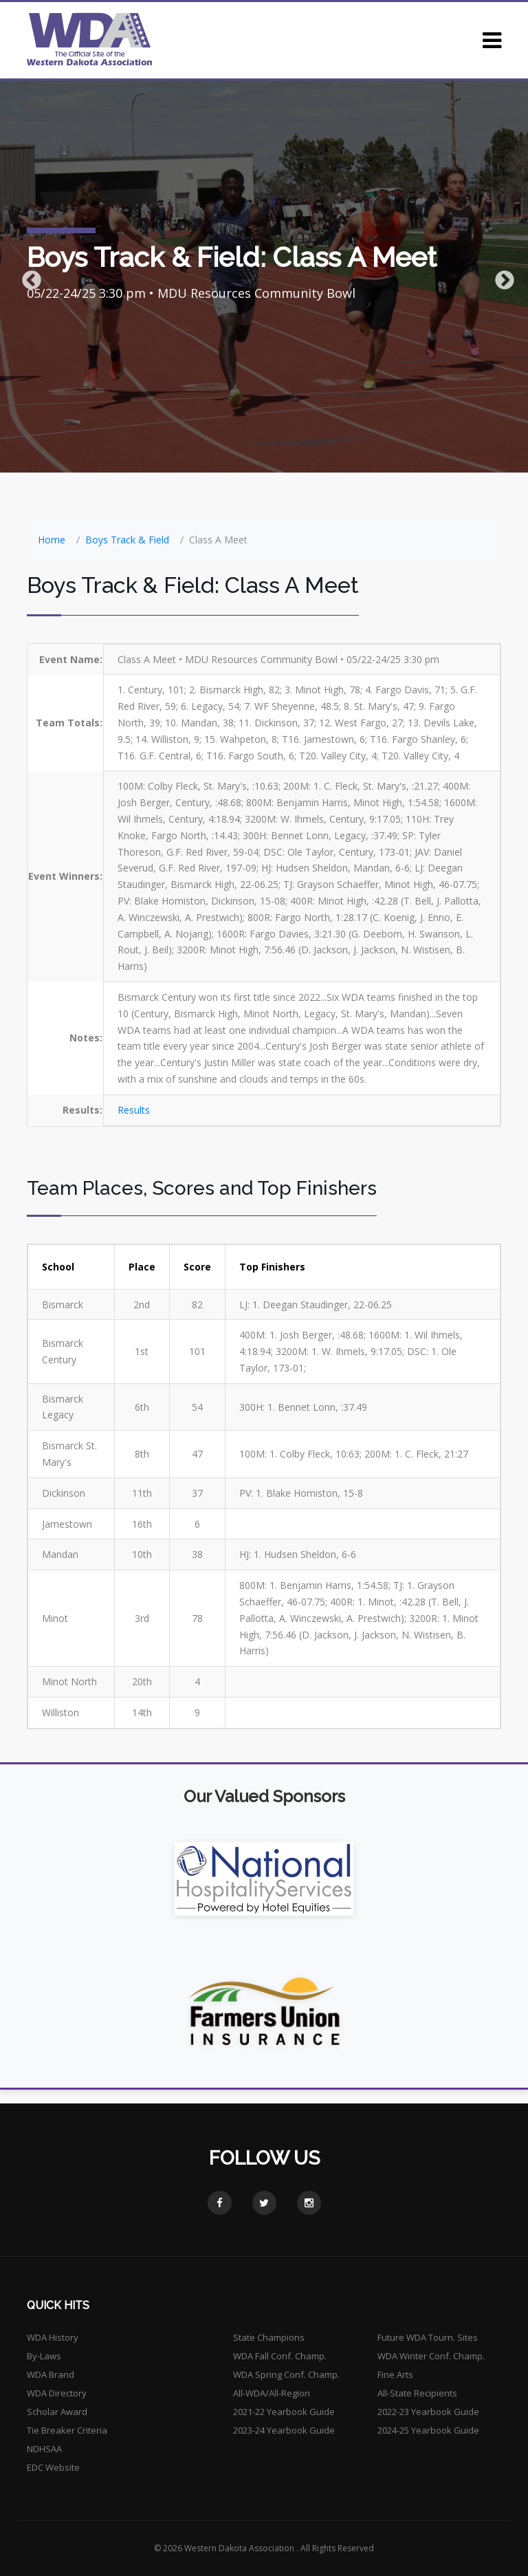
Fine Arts (395, 2374)
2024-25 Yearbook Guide (428, 2430)
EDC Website (53, 2467)
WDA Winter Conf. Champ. (431, 2356)
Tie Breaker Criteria (67, 2430)
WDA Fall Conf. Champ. (280, 2356)
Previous (27, 276)
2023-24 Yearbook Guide (284, 2430)
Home (51, 539)
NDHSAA (44, 2449)
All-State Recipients (417, 2393)
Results (134, 1109)
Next (500, 276)
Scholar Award (57, 2411)
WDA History (52, 2337)
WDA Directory (57, 2393)
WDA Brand (50, 2374)
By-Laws (44, 2356)
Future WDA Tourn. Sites (427, 2337)
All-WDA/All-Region (271, 2393)
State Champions (269, 2337)
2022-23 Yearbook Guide (428, 2411)
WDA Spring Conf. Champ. (286, 2374)
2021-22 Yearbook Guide (284, 2411)
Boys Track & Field (127, 539)
